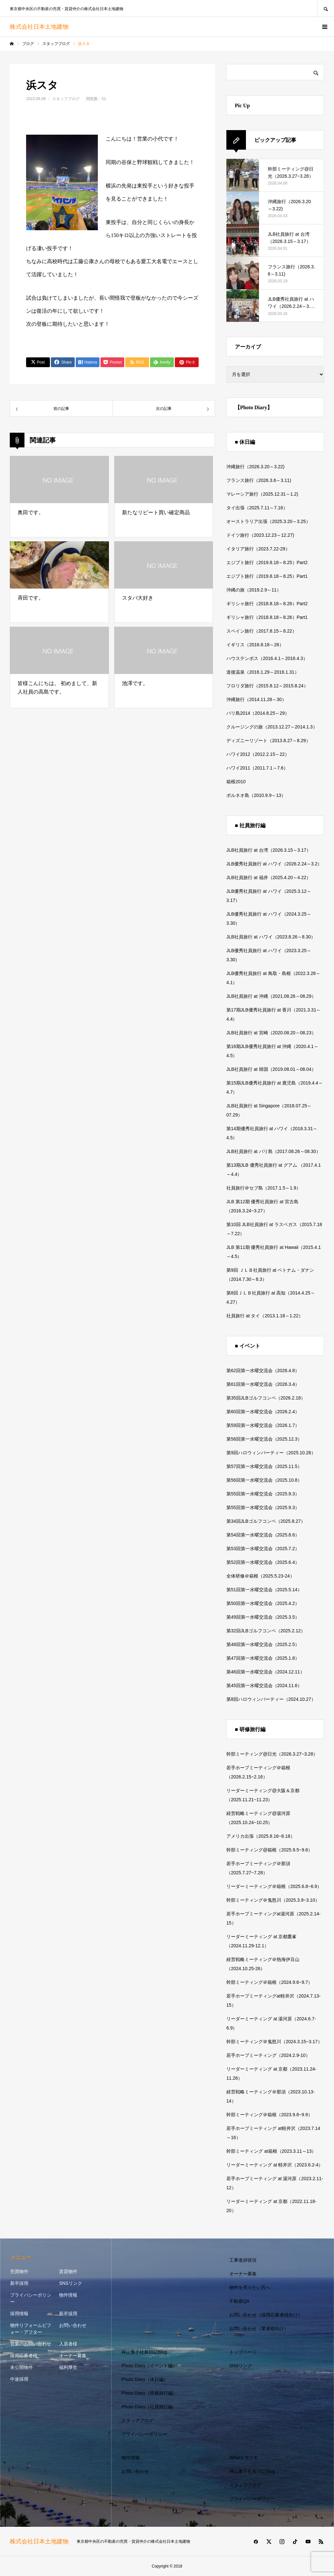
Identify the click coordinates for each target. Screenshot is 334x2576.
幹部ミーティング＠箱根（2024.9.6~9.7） (269, 1982)
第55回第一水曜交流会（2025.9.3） (262, 1493)
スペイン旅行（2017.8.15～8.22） (261, 631)
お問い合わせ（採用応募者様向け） (265, 2314)
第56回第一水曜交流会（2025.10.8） (264, 1480)
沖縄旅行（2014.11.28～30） (256, 699)
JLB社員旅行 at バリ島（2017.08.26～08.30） (273, 1151)
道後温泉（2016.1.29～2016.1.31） (262, 672)
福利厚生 (68, 2367)
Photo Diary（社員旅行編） (149, 2406)
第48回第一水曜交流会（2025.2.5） (262, 1644)
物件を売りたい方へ (249, 2287)
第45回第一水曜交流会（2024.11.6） (264, 1685)
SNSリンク (70, 2283)
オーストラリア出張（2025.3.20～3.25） (268, 521)
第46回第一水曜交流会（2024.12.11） (265, 1671)
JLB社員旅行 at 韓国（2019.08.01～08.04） (271, 1069)
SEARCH (325, 8)
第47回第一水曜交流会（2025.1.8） (262, 1658)
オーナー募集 (72, 2355)
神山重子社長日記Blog (144, 2352)
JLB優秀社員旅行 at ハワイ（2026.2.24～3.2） (274, 863)
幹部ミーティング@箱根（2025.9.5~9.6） (269, 1849)
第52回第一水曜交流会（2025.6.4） (262, 1562)
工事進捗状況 (243, 2260)
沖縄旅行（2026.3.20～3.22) (255, 466)
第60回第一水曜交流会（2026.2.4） (262, 1411)
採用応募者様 (24, 2355)
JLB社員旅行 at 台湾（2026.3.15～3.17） (268, 850)
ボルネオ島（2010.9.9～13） (256, 795)
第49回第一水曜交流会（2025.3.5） (262, 1617)
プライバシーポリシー (30, 2298)
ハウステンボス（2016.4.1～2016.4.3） (267, 658)
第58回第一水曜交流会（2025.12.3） (264, 1439)
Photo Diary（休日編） (144, 2379)
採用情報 (19, 2313)
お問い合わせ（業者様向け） (259, 2328)
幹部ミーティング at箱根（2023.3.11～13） (271, 2151)
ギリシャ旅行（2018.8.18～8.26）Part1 (267, 617)
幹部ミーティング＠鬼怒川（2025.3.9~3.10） (273, 1900)
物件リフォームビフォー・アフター (30, 2329)
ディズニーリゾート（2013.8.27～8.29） (268, 740)
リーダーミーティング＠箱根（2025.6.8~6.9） (274, 1886)
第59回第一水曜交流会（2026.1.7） (262, 1425)
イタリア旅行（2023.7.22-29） (258, 548)
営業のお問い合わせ (30, 2343)
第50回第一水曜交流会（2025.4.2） (262, 1603)
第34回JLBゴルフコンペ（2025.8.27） (265, 1521)
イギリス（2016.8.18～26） (255, 644)
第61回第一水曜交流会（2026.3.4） (262, 1384)
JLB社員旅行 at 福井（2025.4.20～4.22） (268, 877)
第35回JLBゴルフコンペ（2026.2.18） (265, 1397)
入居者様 (68, 2343)
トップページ (243, 2352)
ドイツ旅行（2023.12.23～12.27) (260, 535)
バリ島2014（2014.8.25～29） (257, 713)
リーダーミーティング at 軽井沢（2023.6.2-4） (274, 2164)
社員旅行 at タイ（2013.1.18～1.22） (264, 1315)
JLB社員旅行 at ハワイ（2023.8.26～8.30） (270, 936)
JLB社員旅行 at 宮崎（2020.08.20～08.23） (271, 1032)
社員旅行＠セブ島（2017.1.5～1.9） (263, 1188)
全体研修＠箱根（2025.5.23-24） (260, 1576)
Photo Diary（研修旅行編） (149, 2393)
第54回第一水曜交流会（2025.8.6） (262, 1534)
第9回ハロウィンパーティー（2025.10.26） (271, 1452)
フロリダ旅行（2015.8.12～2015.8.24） (267, 685)
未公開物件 (21, 2367)
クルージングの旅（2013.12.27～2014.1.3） (271, 726)
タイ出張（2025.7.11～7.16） (257, 507)
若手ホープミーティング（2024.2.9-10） (268, 2055)
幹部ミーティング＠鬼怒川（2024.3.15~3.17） (274, 2041)
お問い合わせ (72, 2325)
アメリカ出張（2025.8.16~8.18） (260, 1836)
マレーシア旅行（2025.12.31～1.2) (262, 494)
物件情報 (68, 2295)
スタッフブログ (66, 99)
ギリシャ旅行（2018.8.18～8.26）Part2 (267, 603)
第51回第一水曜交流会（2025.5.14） (264, 1589)
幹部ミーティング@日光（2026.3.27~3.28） (272, 1754)
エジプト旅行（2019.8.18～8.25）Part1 (267, 576)
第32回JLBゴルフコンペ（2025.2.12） (265, 1630)
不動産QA (239, 2301)
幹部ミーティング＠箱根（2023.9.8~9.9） (269, 2114)
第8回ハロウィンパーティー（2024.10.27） (271, 1699)
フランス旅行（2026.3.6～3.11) (258, 480)
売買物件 (19, 2271)
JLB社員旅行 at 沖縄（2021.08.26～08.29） (271, 996)
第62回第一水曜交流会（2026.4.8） (262, 1370)
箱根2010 (236, 781)
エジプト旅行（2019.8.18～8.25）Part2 (267, 562)
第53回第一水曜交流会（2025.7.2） (262, 1548)
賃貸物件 (68, 2271)
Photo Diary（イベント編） (149, 2365)
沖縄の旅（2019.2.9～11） (253, 589)
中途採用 (19, 2379)
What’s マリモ (243, 2457)
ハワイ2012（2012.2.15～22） (257, 754)
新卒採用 (19, 2283)
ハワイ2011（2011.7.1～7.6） (257, 768)
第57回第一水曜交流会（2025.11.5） (264, 1466)
